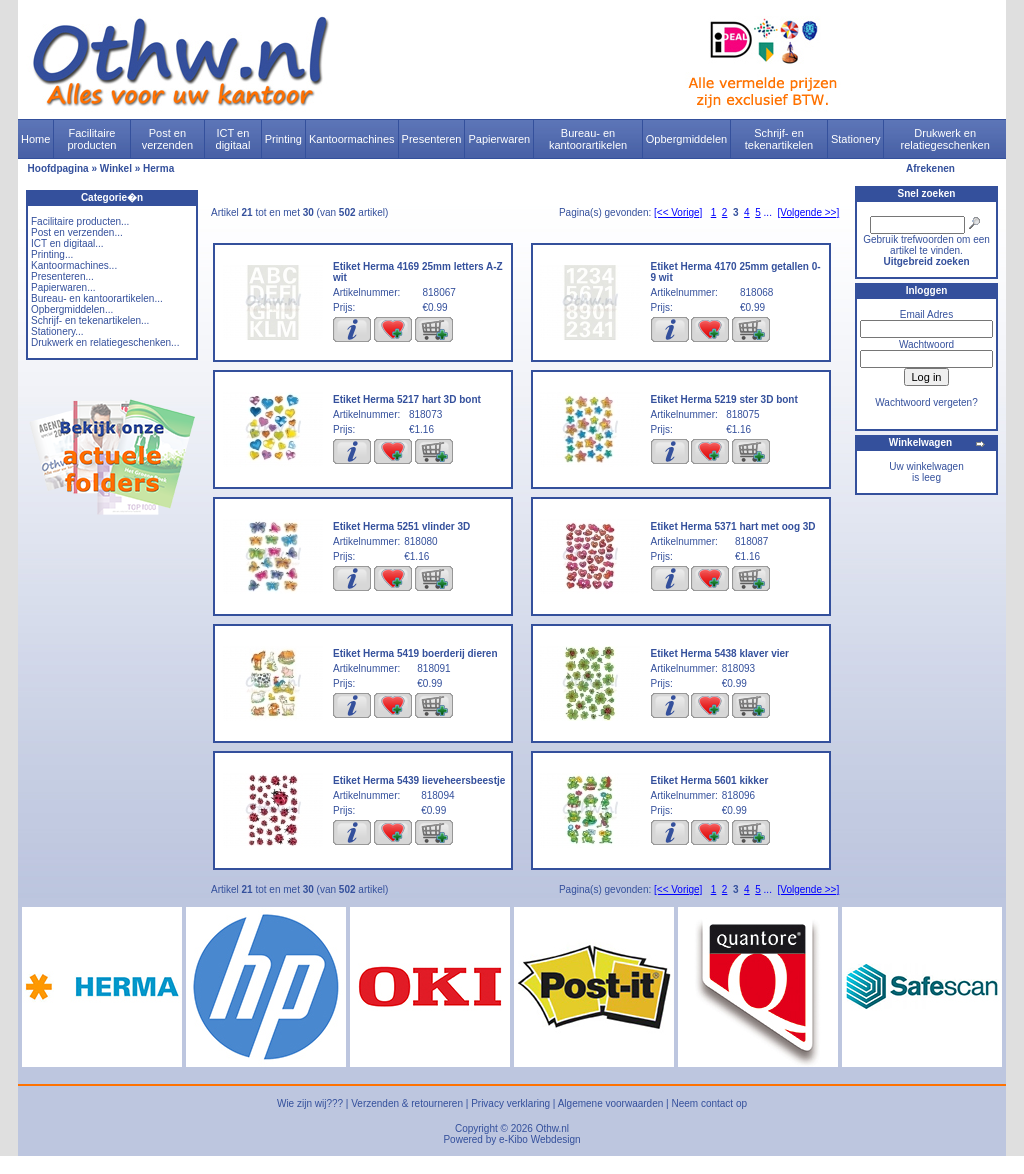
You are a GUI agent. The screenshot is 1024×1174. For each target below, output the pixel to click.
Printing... (52, 254)
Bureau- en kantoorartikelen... (97, 298)
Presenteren (432, 139)
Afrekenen (930, 168)
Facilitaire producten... (80, 221)
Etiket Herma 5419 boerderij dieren (415, 653)
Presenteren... (62, 276)
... (768, 212)
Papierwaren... (63, 287)
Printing (283, 139)
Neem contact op (709, 1103)
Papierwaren (499, 139)
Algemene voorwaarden (611, 1103)
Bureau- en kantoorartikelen (588, 139)
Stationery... (57, 331)
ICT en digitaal (233, 139)
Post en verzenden (167, 139)
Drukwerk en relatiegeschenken (945, 139)
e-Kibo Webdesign (540, 1139)
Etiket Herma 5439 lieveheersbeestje (419, 780)
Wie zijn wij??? (310, 1103)
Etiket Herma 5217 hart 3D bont (407, 399)
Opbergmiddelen (686, 139)
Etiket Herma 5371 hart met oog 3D (733, 526)
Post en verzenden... (77, 232)
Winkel (116, 168)
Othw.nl (552, 1128)
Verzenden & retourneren (407, 1103)
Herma (158, 168)
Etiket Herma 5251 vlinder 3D (401, 526)
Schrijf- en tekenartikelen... (90, 320)
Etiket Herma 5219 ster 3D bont (724, 399)
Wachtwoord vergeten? (926, 402)
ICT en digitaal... (67, 243)
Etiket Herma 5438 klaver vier (720, 653)
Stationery (856, 139)
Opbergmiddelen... (72, 309)
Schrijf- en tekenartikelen (779, 139)
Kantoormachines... (74, 265)
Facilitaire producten (91, 139)
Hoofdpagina (58, 168)
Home (35, 139)
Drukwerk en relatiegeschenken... (105, 342)
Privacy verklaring (510, 1103)
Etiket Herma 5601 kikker (710, 780)
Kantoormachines (352, 139)
